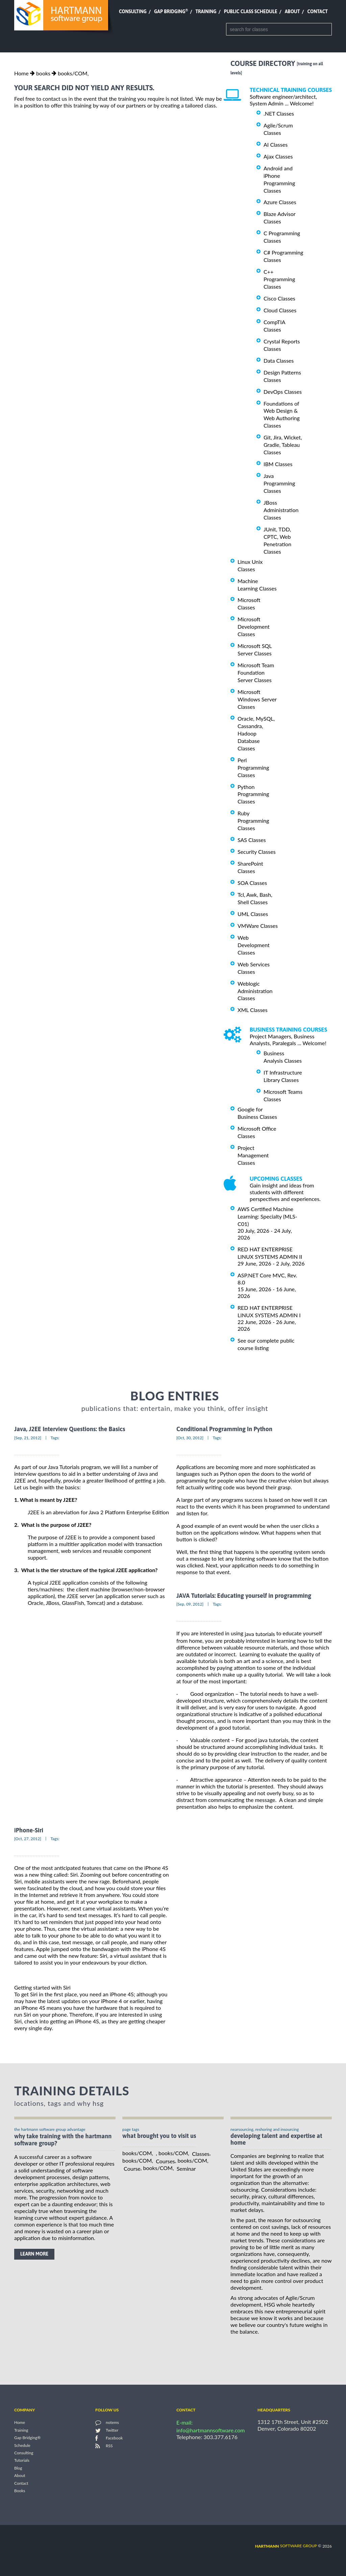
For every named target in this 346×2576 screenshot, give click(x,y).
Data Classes (279, 360)
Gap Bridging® (27, 2437)
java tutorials (260, 1634)
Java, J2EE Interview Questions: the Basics (69, 1429)
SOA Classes (252, 883)
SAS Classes (252, 840)
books (43, 73)
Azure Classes (280, 202)
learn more (34, 2254)
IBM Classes (278, 464)
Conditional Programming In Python (224, 1429)
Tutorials (21, 2460)
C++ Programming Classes (279, 279)
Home (21, 73)
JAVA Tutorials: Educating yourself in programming (243, 1595)
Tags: (55, 1437)
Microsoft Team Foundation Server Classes (256, 672)
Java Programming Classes (279, 483)
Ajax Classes (278, 156)
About (292, 11)
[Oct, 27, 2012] (27, 1838)
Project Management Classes (253, 1155)
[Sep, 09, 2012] (189, 1604)
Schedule (22, 2445)
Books (19, 2491)
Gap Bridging (171, 11)
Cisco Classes (279, 298)
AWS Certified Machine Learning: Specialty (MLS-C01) (267, 1216)
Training (205, 11)
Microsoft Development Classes (254, 626)
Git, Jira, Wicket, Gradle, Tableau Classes (283, 444)
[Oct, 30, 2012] (189, 1437)
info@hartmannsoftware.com (210, 2430)
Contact (317, 11)
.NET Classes (279, 113)
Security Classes (257, 851)
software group (286, 2545)
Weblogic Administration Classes (255, 991)
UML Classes (253, 914)
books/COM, (73, 73)
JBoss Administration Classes (281, 510)
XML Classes (253, 1010)
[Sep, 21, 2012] (27, 1437)
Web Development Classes (254, 945)
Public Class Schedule (250, 11)
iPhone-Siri (28, 1830)
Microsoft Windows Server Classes (257, 699)
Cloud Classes (280, 310)
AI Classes (276, 144)
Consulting (133, 11)
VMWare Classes (258, 925)
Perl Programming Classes (253, 767)
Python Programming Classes (253, 793)
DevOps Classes (283, 391)
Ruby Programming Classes (253, 820)
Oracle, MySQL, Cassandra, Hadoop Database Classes (256, 733)
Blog (18, 2468)
